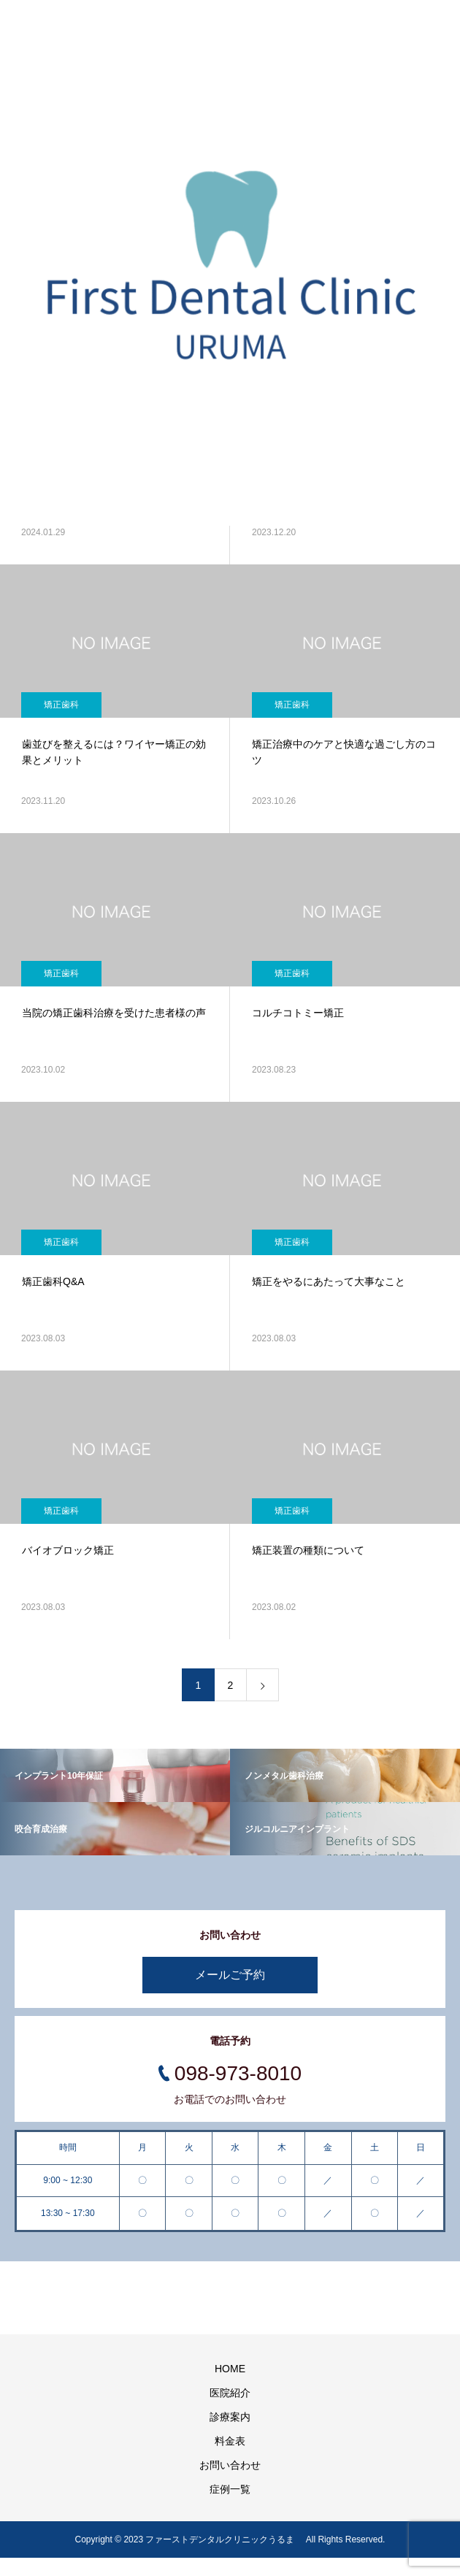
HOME (230, 2368)
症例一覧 (230, 2489)
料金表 (230, 2441)
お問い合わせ (230, 2465)
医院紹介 (230, 2393)
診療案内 (230, 2417)
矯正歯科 (61, 704)
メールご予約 (230, 1975)
